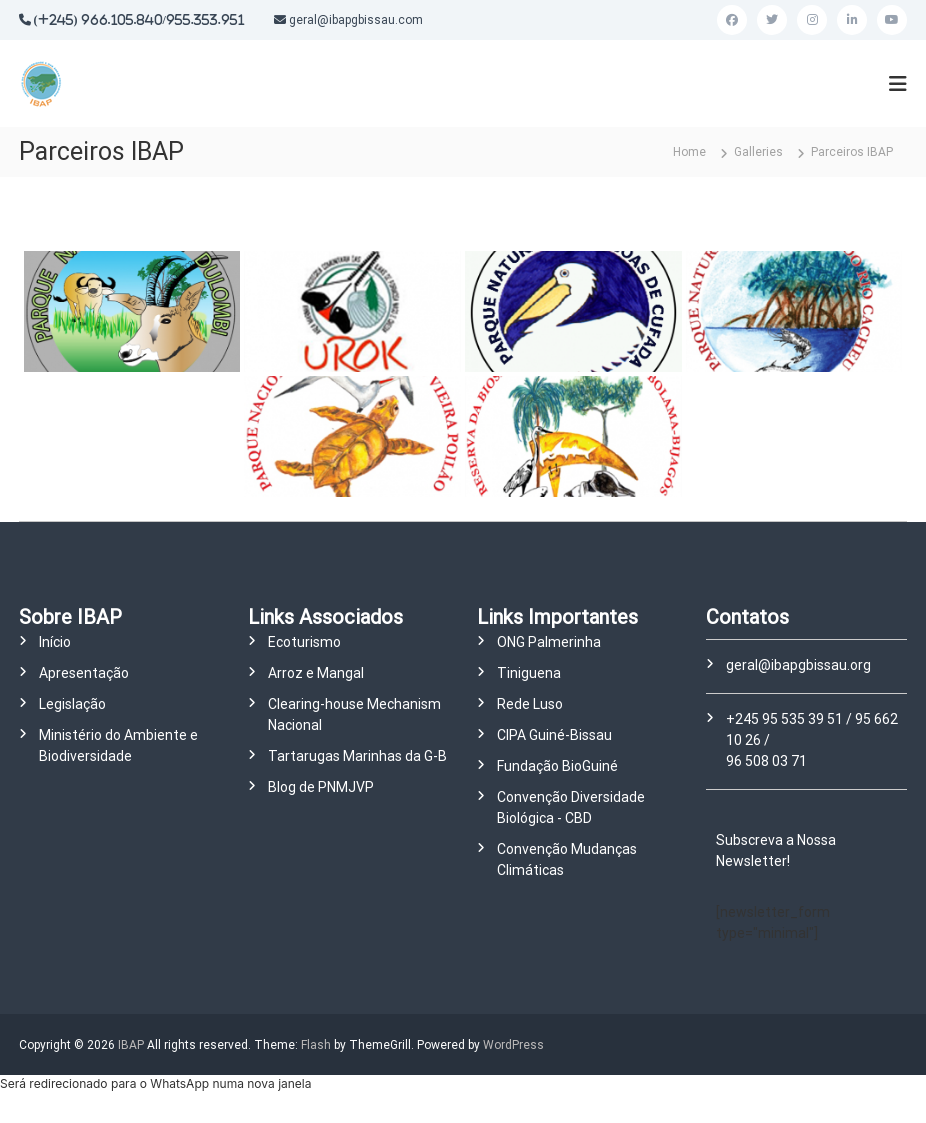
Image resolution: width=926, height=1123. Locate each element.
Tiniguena (529, 673)
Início (55, 642)
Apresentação (84, 673)
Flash (316, 1045)
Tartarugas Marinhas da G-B (357, 756)
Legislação (72, 704)
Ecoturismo (304, 642)
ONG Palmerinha (549, 642)
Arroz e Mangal (316, 673)
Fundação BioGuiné (557, 766)
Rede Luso (530, 704)
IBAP (131, 1045)
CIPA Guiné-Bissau (554, 735)
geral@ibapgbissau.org (798, 665)
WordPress (513, 1045)
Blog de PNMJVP (321, 787)
